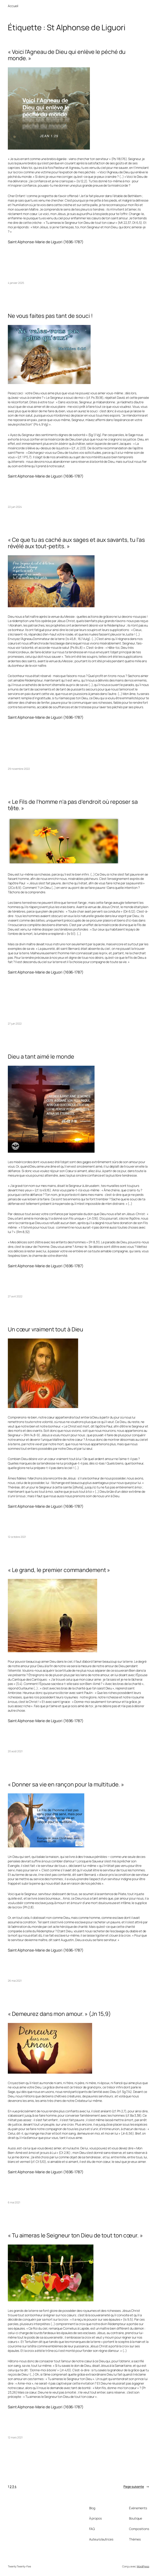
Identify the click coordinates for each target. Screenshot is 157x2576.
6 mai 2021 (14, 2202)
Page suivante (136, 2486)
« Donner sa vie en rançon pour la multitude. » (66, 1784)
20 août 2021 (15, 1751)
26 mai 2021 (15, 1980)
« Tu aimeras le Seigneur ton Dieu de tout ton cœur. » (75, 2235)
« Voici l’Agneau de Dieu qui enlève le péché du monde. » (66, 55)
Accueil (13, 6)
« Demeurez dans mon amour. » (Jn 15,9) (59, 2014)
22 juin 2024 (15, 507)
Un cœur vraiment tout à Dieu (45, 1329)
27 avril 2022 (15, 1296)
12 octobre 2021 (17, 1537)
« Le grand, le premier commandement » (59, 1570)
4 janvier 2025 (16, 283)
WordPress (143, 2566)
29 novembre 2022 (19, 768)
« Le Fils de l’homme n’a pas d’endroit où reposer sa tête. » (73, 805)
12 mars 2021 (15, 2437)
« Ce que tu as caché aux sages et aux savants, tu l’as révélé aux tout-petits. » (76, 543)
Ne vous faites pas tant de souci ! (50, 316)
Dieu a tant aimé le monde (41, 1056)
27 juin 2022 (15, 1023)
